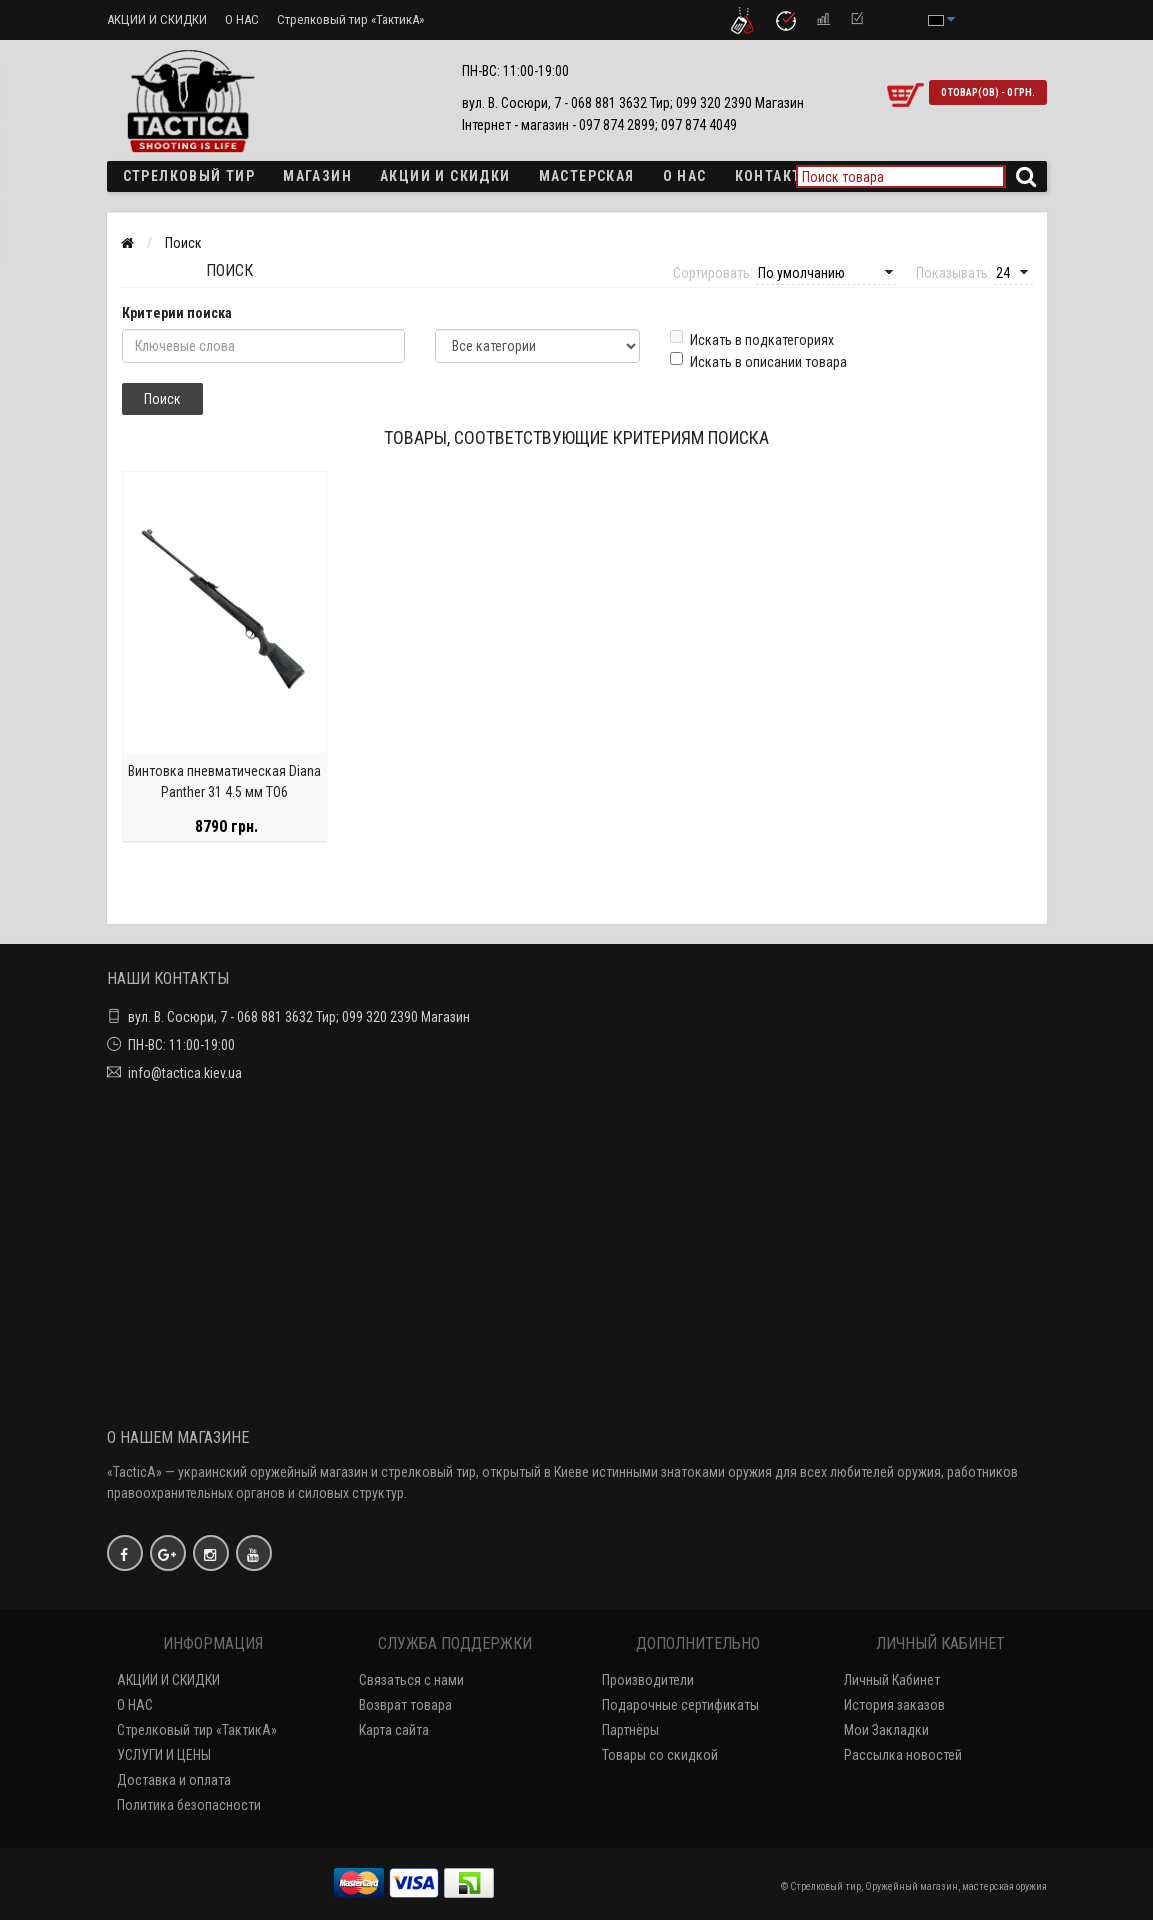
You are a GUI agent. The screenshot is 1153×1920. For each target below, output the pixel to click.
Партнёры (630, 1730)
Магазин (317, 176)
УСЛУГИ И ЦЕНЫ (164, 1755)
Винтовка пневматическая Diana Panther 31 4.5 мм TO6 (224, 783)
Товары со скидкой (660, 1755)
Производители (648, 1680)
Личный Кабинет (892, 1680)
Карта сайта (394, 1730)
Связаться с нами (411, 1680)
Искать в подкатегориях (752, 339)
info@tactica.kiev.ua (185, 1073)
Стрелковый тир (189, 176)
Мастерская (587, 176)
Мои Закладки (886, 1730)
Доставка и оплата (174, 1780)
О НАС (242, 19)
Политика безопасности (189, 1805)
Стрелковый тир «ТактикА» (350, 19)
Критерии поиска (177, 313)
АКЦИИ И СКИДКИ (157, 19)
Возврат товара (405, 1705)
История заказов (894, 1705)
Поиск (183, 243)
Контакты (774, 176)
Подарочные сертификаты (680, 1705)
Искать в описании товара (758, 361)
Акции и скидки (445, 176)
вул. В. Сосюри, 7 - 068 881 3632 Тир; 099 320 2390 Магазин (299, 1017)
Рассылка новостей (903, 1755)
